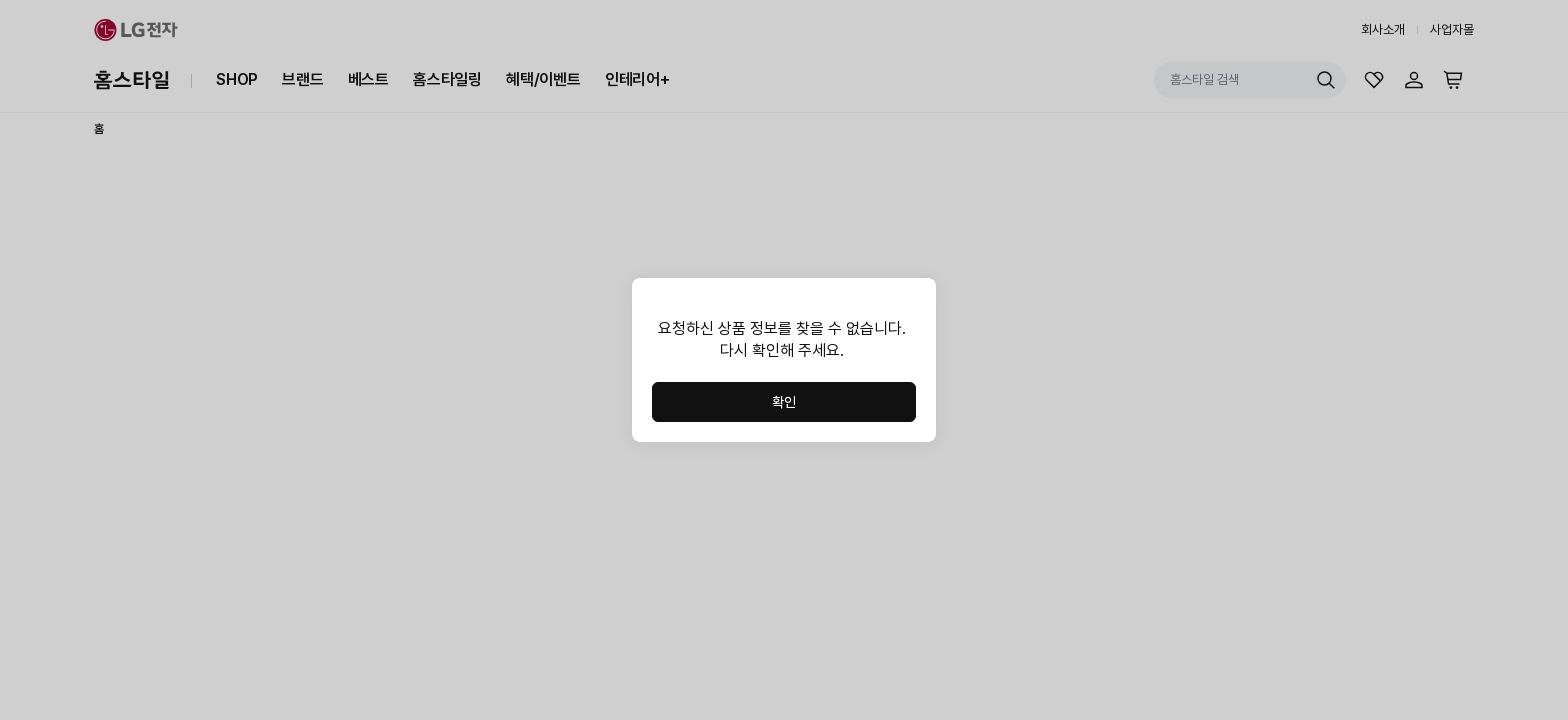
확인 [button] (784, 402)
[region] (784, 340)
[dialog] (784, 360)
